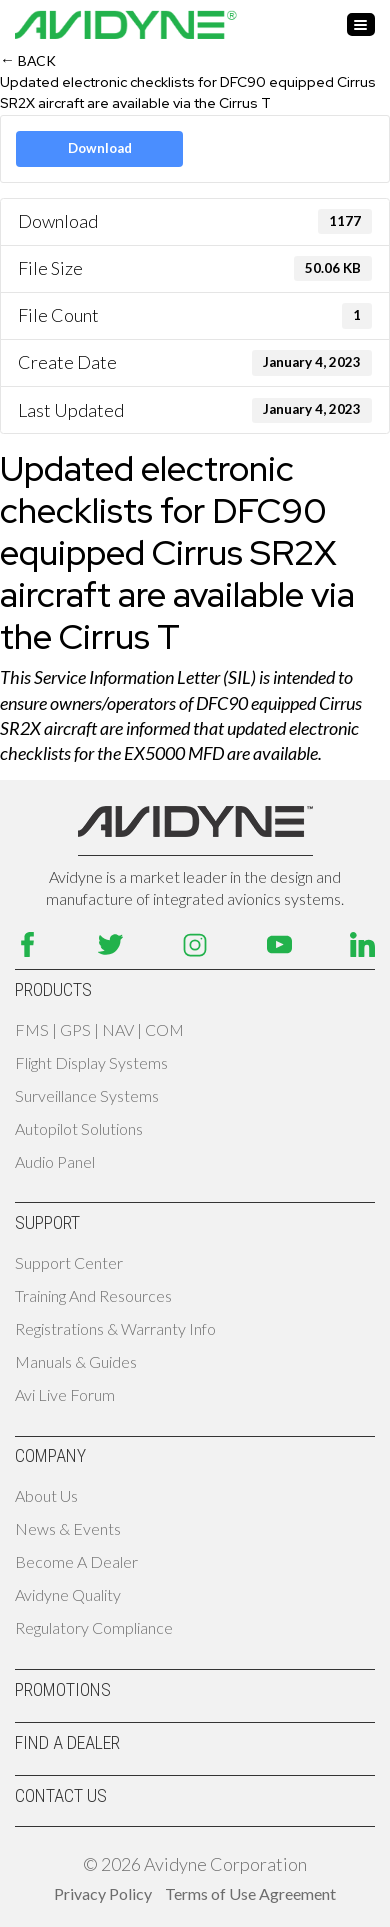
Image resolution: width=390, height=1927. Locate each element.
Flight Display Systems (91, 1062)
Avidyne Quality (68, 1594)
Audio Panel (55, 1161)
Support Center (69, 1262)
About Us (46, 1495)
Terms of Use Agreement (250, 1893)
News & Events (68, 1528)
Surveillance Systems (87, 1095)
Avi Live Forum (65, 1394)
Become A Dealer (76, 1561)
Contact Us (61, 1795)
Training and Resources (93, 1295)
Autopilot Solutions (79, 1128)
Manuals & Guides (76, 1361)
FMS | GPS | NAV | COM (99, 1029)
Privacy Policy (103, 1893)
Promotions (63, 1689)
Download (100, 148)
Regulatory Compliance (94, 1627)
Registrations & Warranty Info (115, 1328)
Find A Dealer (67, 1742)
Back (28, 59)
